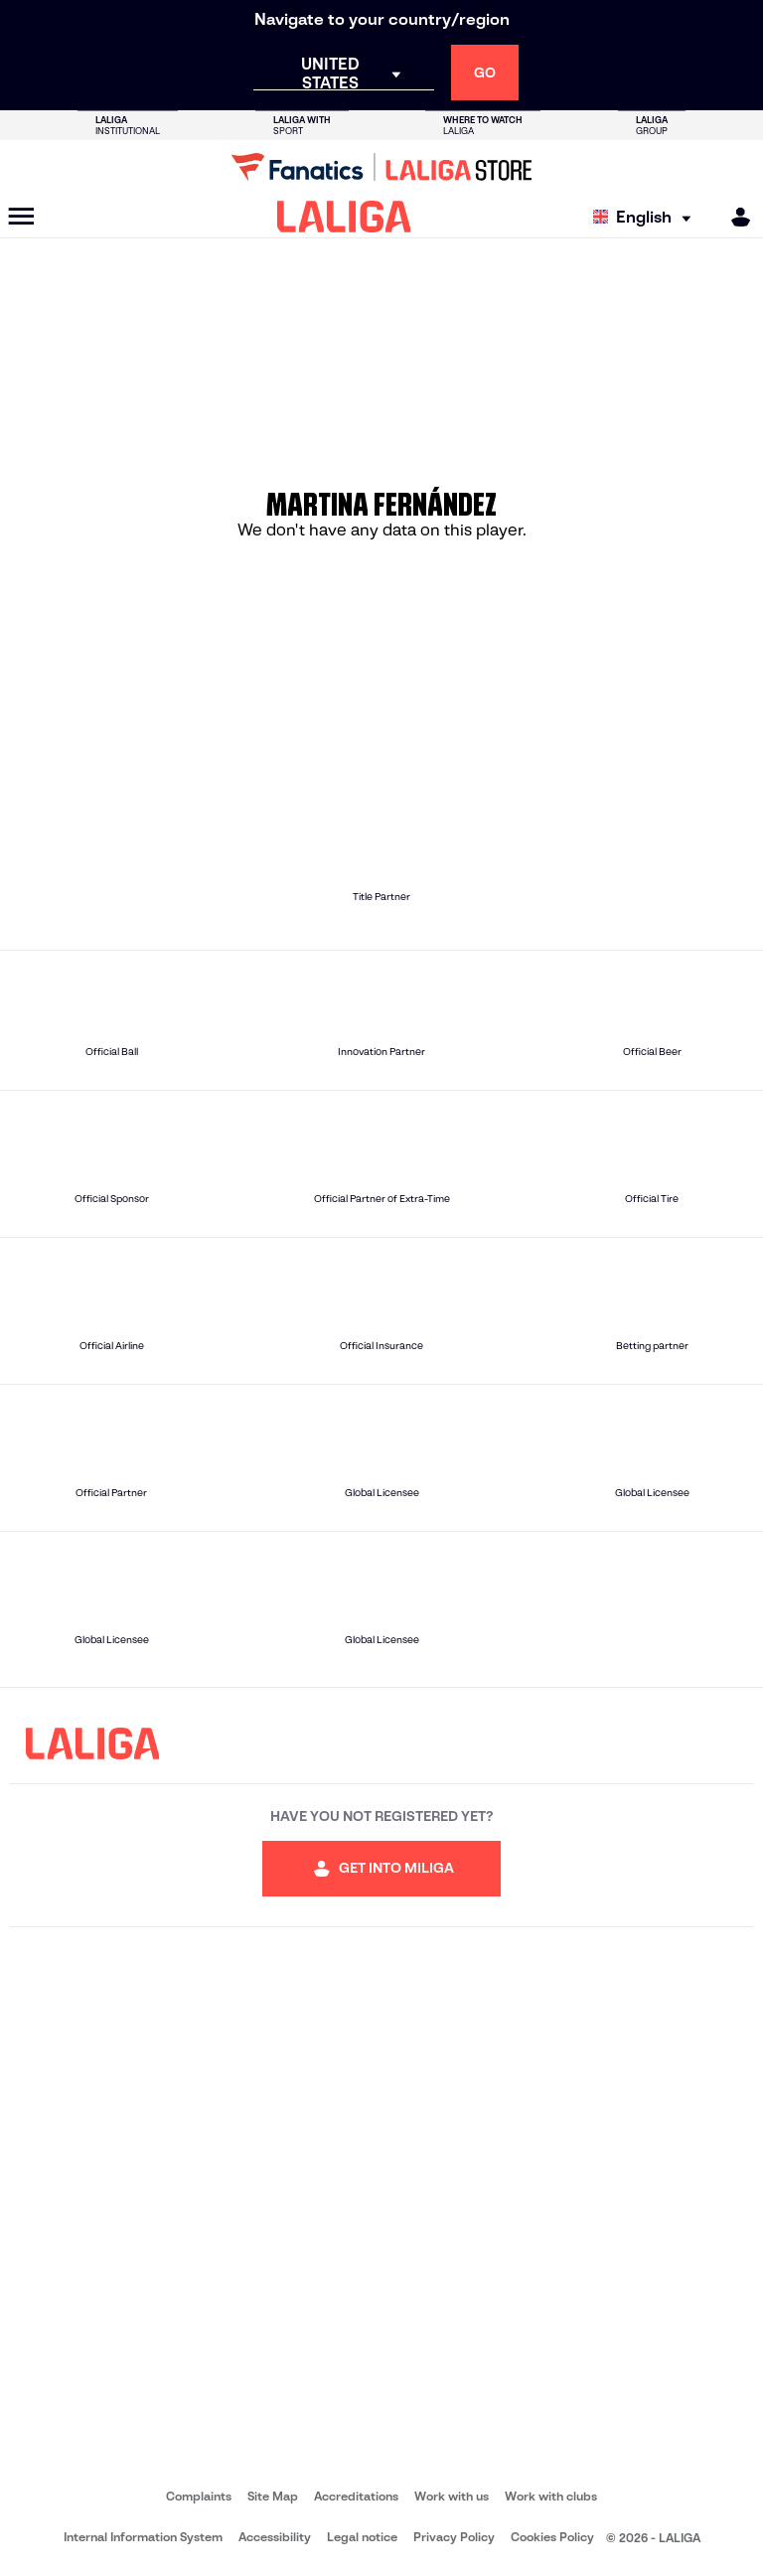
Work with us (451, 2496)
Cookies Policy (552, 2536)
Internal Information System (143, 2536)
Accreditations (356, 2496)
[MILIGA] (734, 217)
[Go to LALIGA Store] (381, 167)
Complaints (198, 2496)
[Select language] (646, 217)
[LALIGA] (344, 216)
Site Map (272, 2496)
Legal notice (362, 2536)
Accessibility (274, 2536)
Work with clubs (551, 2496)
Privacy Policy (454, 2536)
